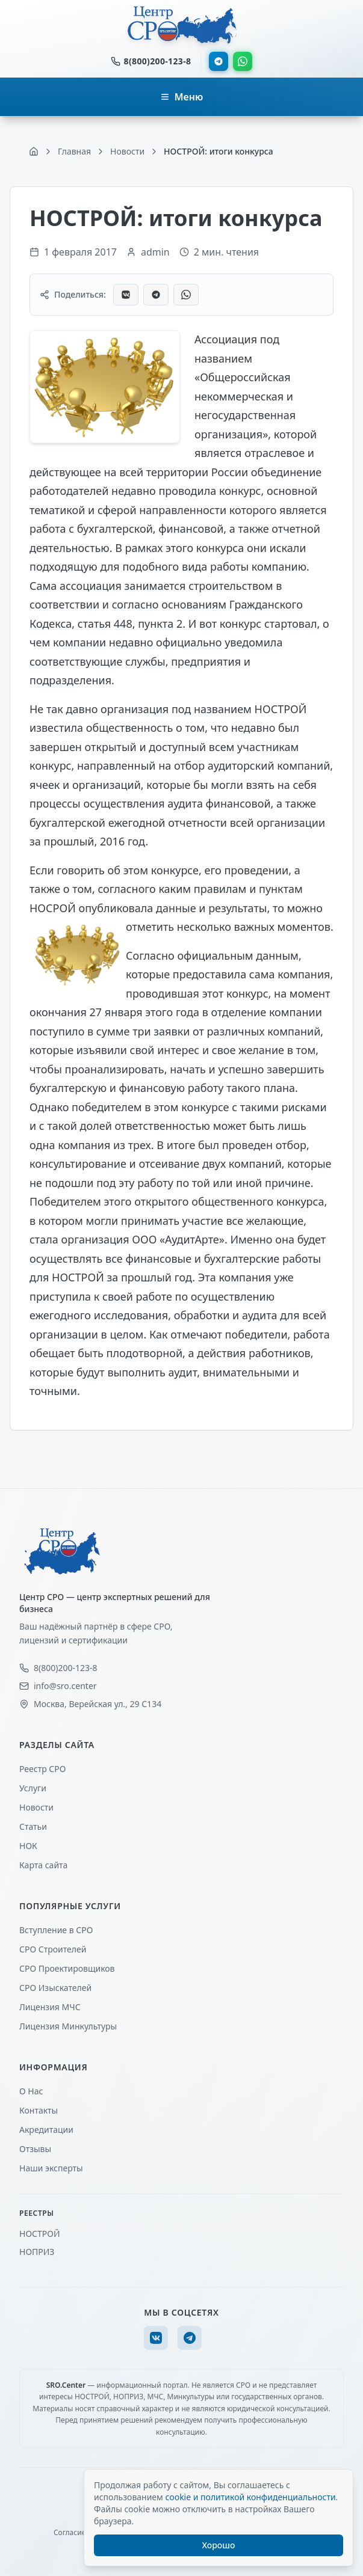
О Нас (31, 2091)
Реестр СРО (42, 1768)
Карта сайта (43, 1865)
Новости (36, 1807)
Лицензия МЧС (50, 2007)
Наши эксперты (51, 2168)
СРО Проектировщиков (67, 1968)
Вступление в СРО (56, 1930)
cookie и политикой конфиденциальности (250, 2497)
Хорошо (218, 2545)
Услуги (32, 1788)
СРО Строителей (52, 1949)
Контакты (38, 2110)
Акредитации (46, 2129)
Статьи (33, 1826)
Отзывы (35, 2148)
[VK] (156, 2338)
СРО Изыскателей (55, 1987)
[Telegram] (190, 2338)
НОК (28, 1845)
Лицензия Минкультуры (68, 2026)
